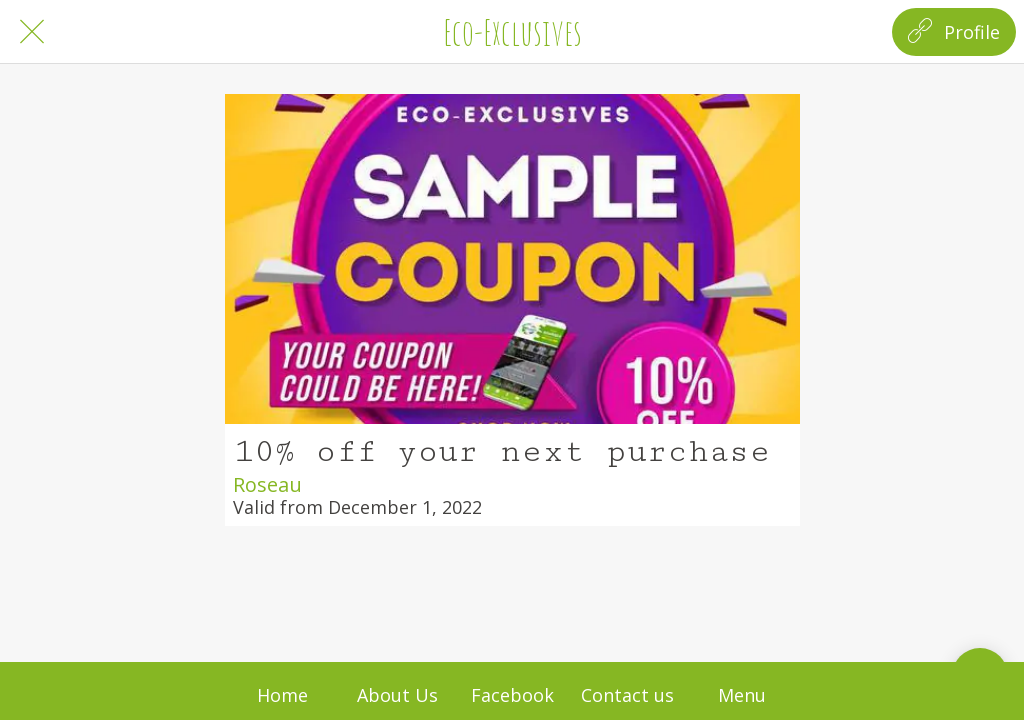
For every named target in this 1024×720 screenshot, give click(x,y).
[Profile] (954, 32)
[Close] (32, 32)
